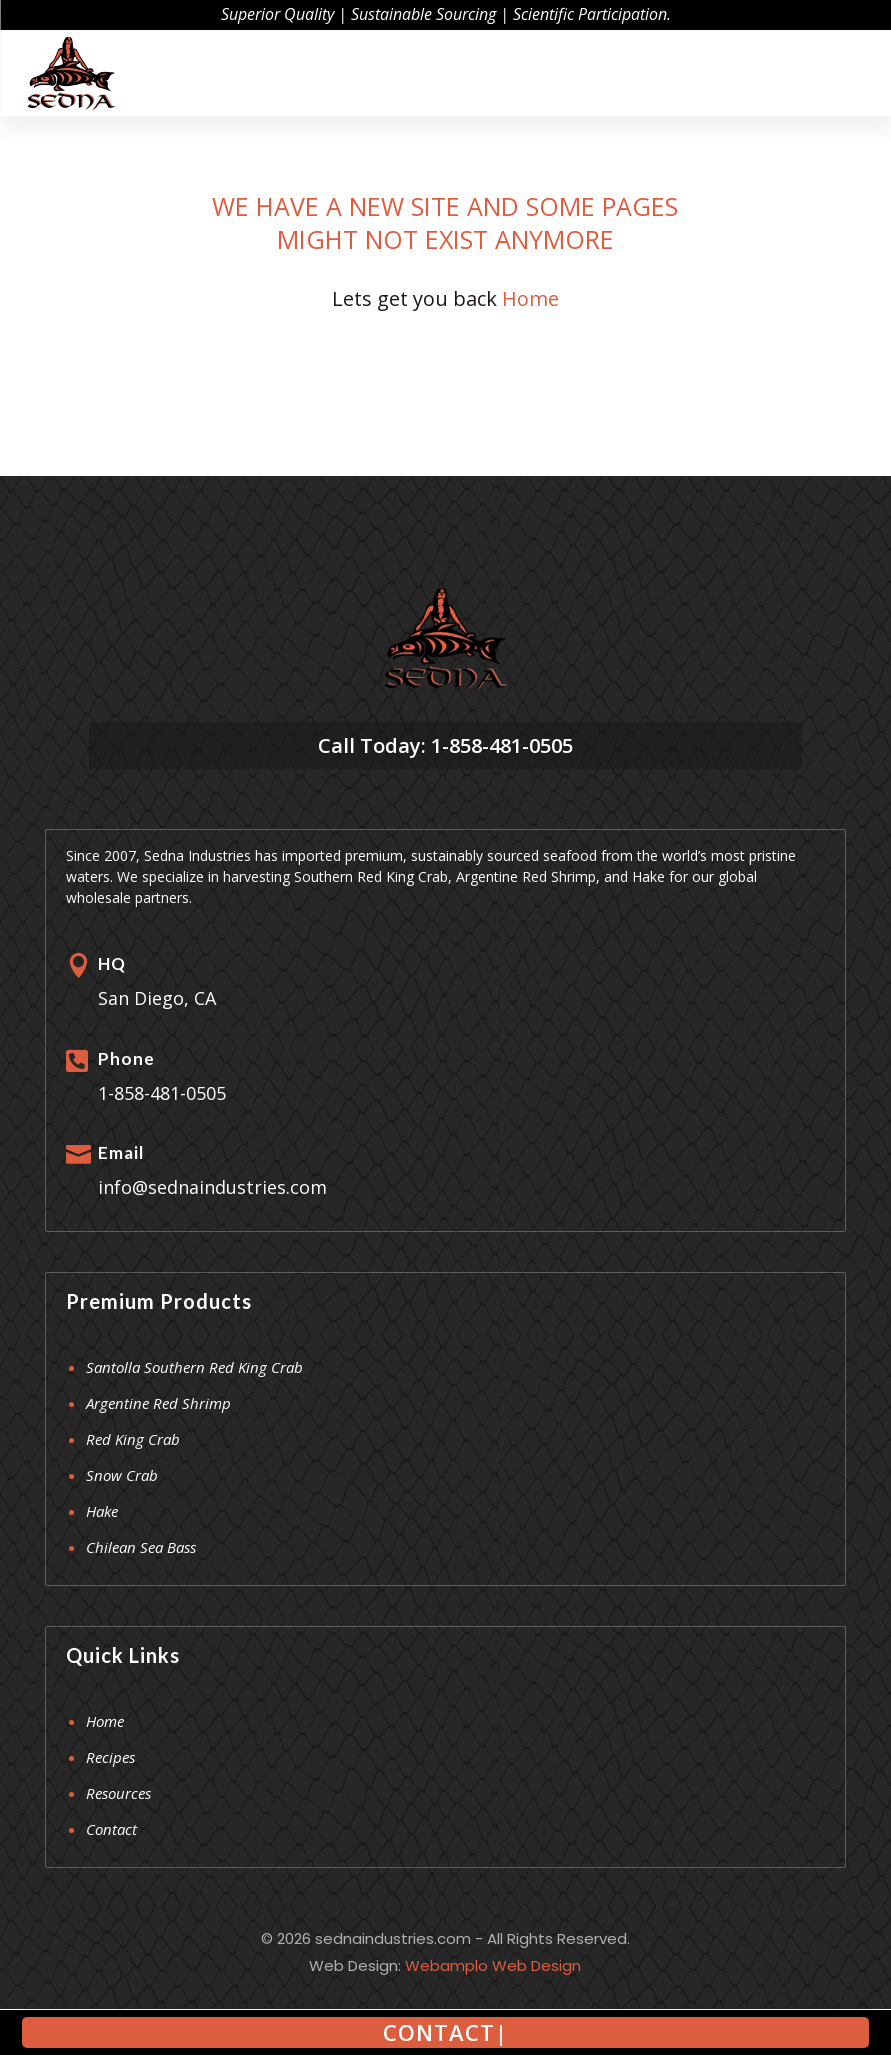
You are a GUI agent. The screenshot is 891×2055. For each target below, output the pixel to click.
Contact (111, 1829)
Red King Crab (133, 1439)
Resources (118, 1793)
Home (530, 298)
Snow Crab (122, 1475)
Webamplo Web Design (493, 1965)
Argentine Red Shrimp (158, 1403)
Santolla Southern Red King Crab (194, 1367)
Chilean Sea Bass (141, 1547)
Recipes (110, 1757)
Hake (102, 1511)
